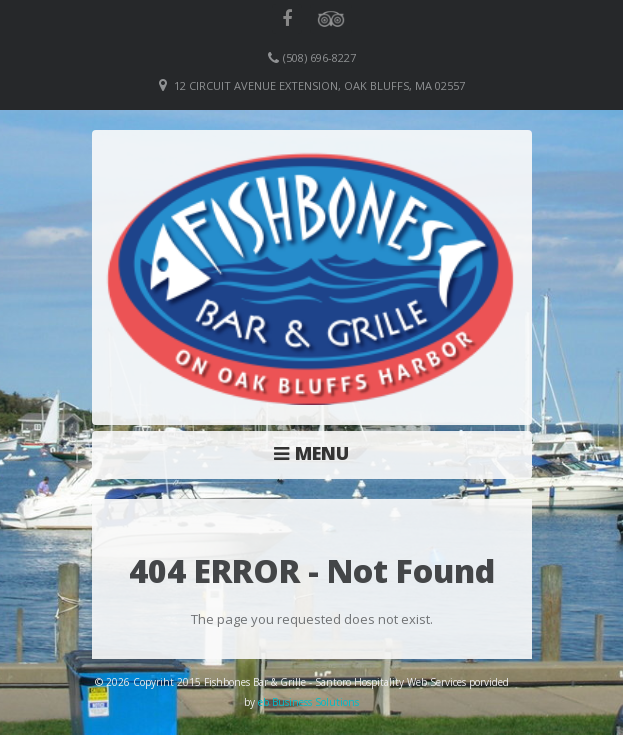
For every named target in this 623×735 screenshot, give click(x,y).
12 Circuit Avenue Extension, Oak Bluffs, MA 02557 (319, 85)
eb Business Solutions (308, 702)
